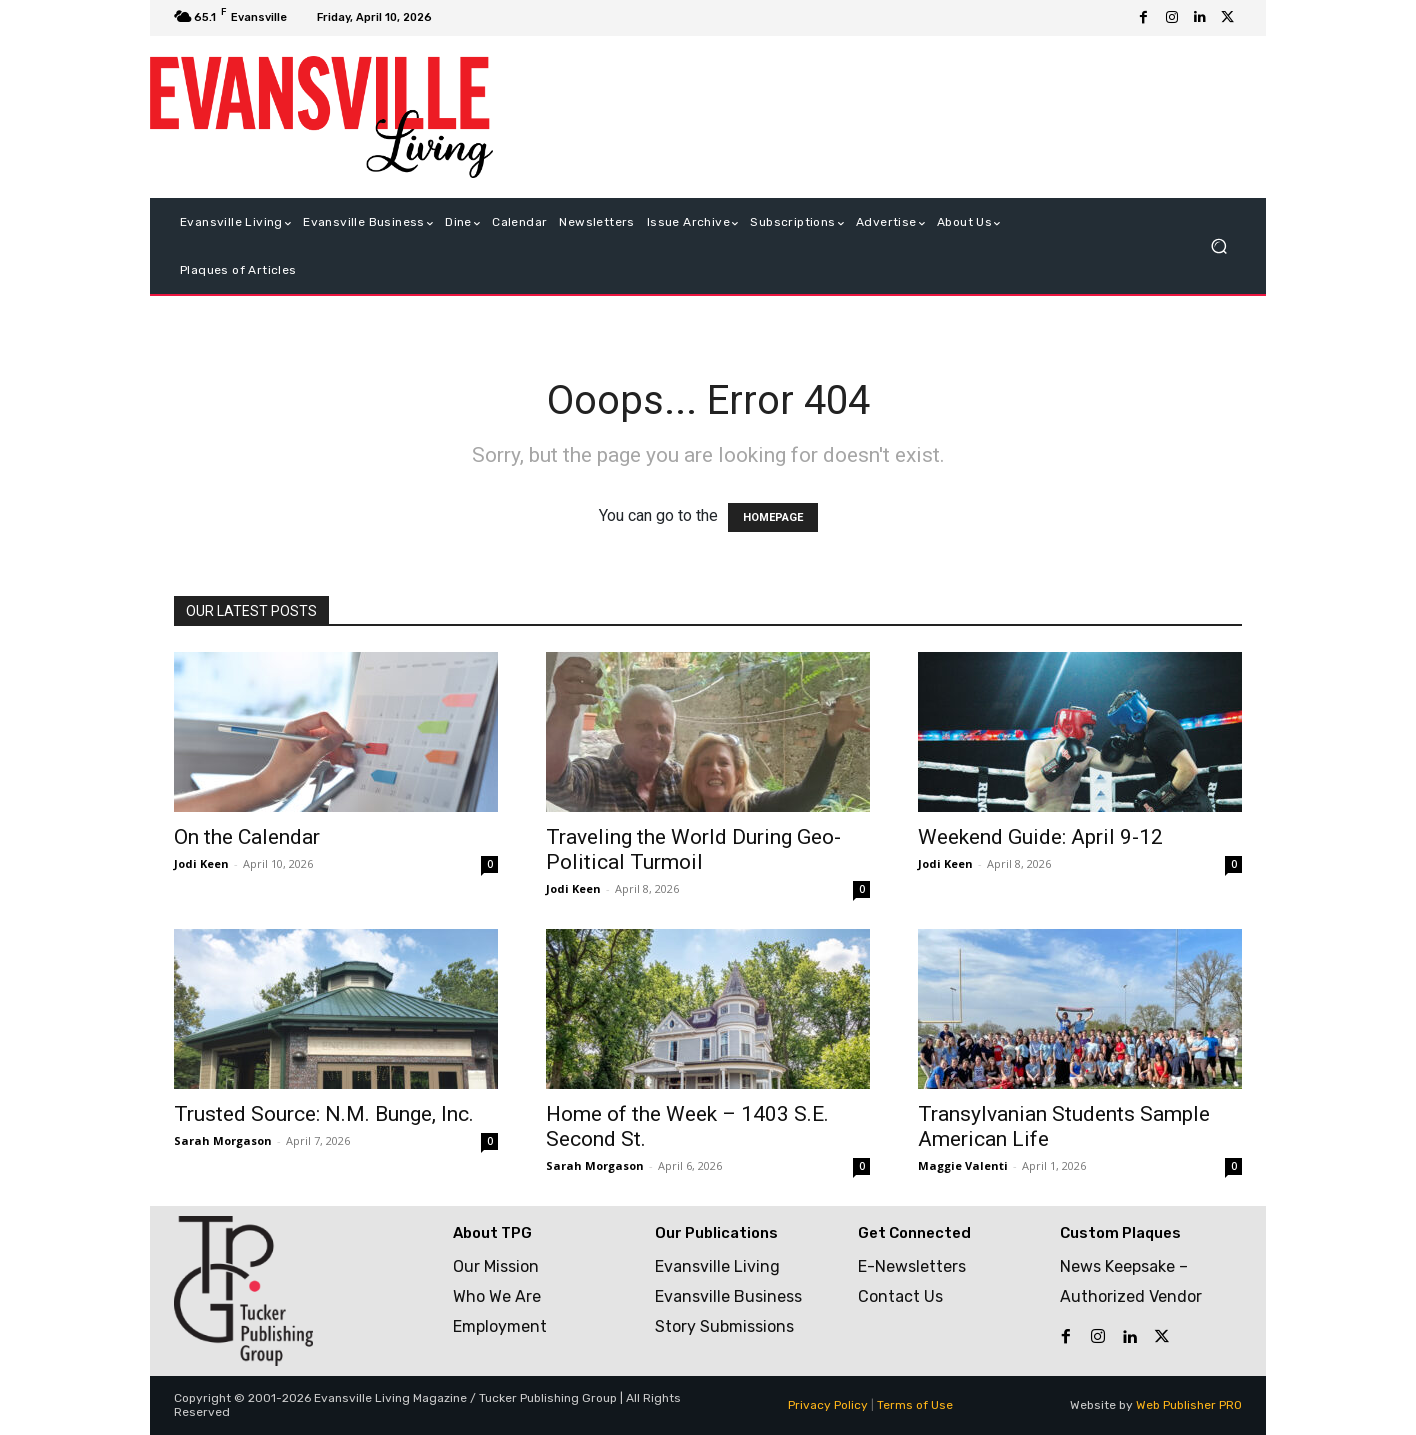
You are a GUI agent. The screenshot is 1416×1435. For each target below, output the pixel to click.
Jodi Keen (201, 863)
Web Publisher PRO (1189, 1405)
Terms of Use (915, 1405)
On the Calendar (247, 837)
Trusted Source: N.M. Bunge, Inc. (324, 1114)
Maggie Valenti (963, 1165)
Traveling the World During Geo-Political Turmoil (693, 849)
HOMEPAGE (773, 517)
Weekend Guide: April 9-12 (1040, 837)
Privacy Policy (828, 1405)
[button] (1218, 246)
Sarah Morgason (223, 1140)
